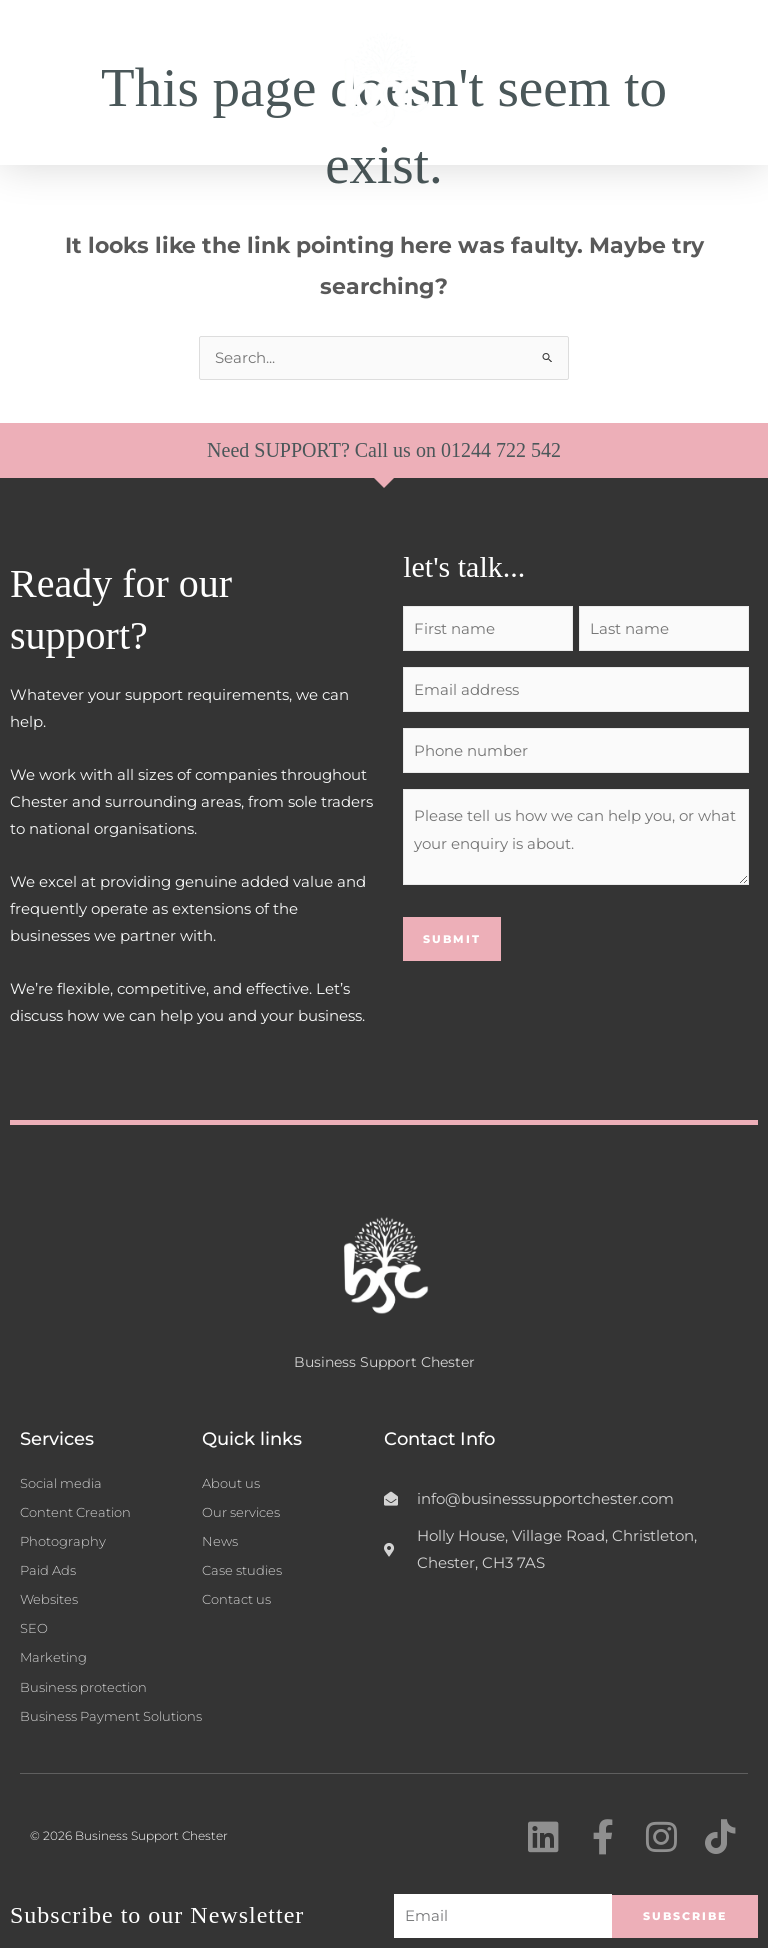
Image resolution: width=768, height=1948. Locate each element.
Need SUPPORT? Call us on (324, 450)
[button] (731, 82)
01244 (468, 450)
